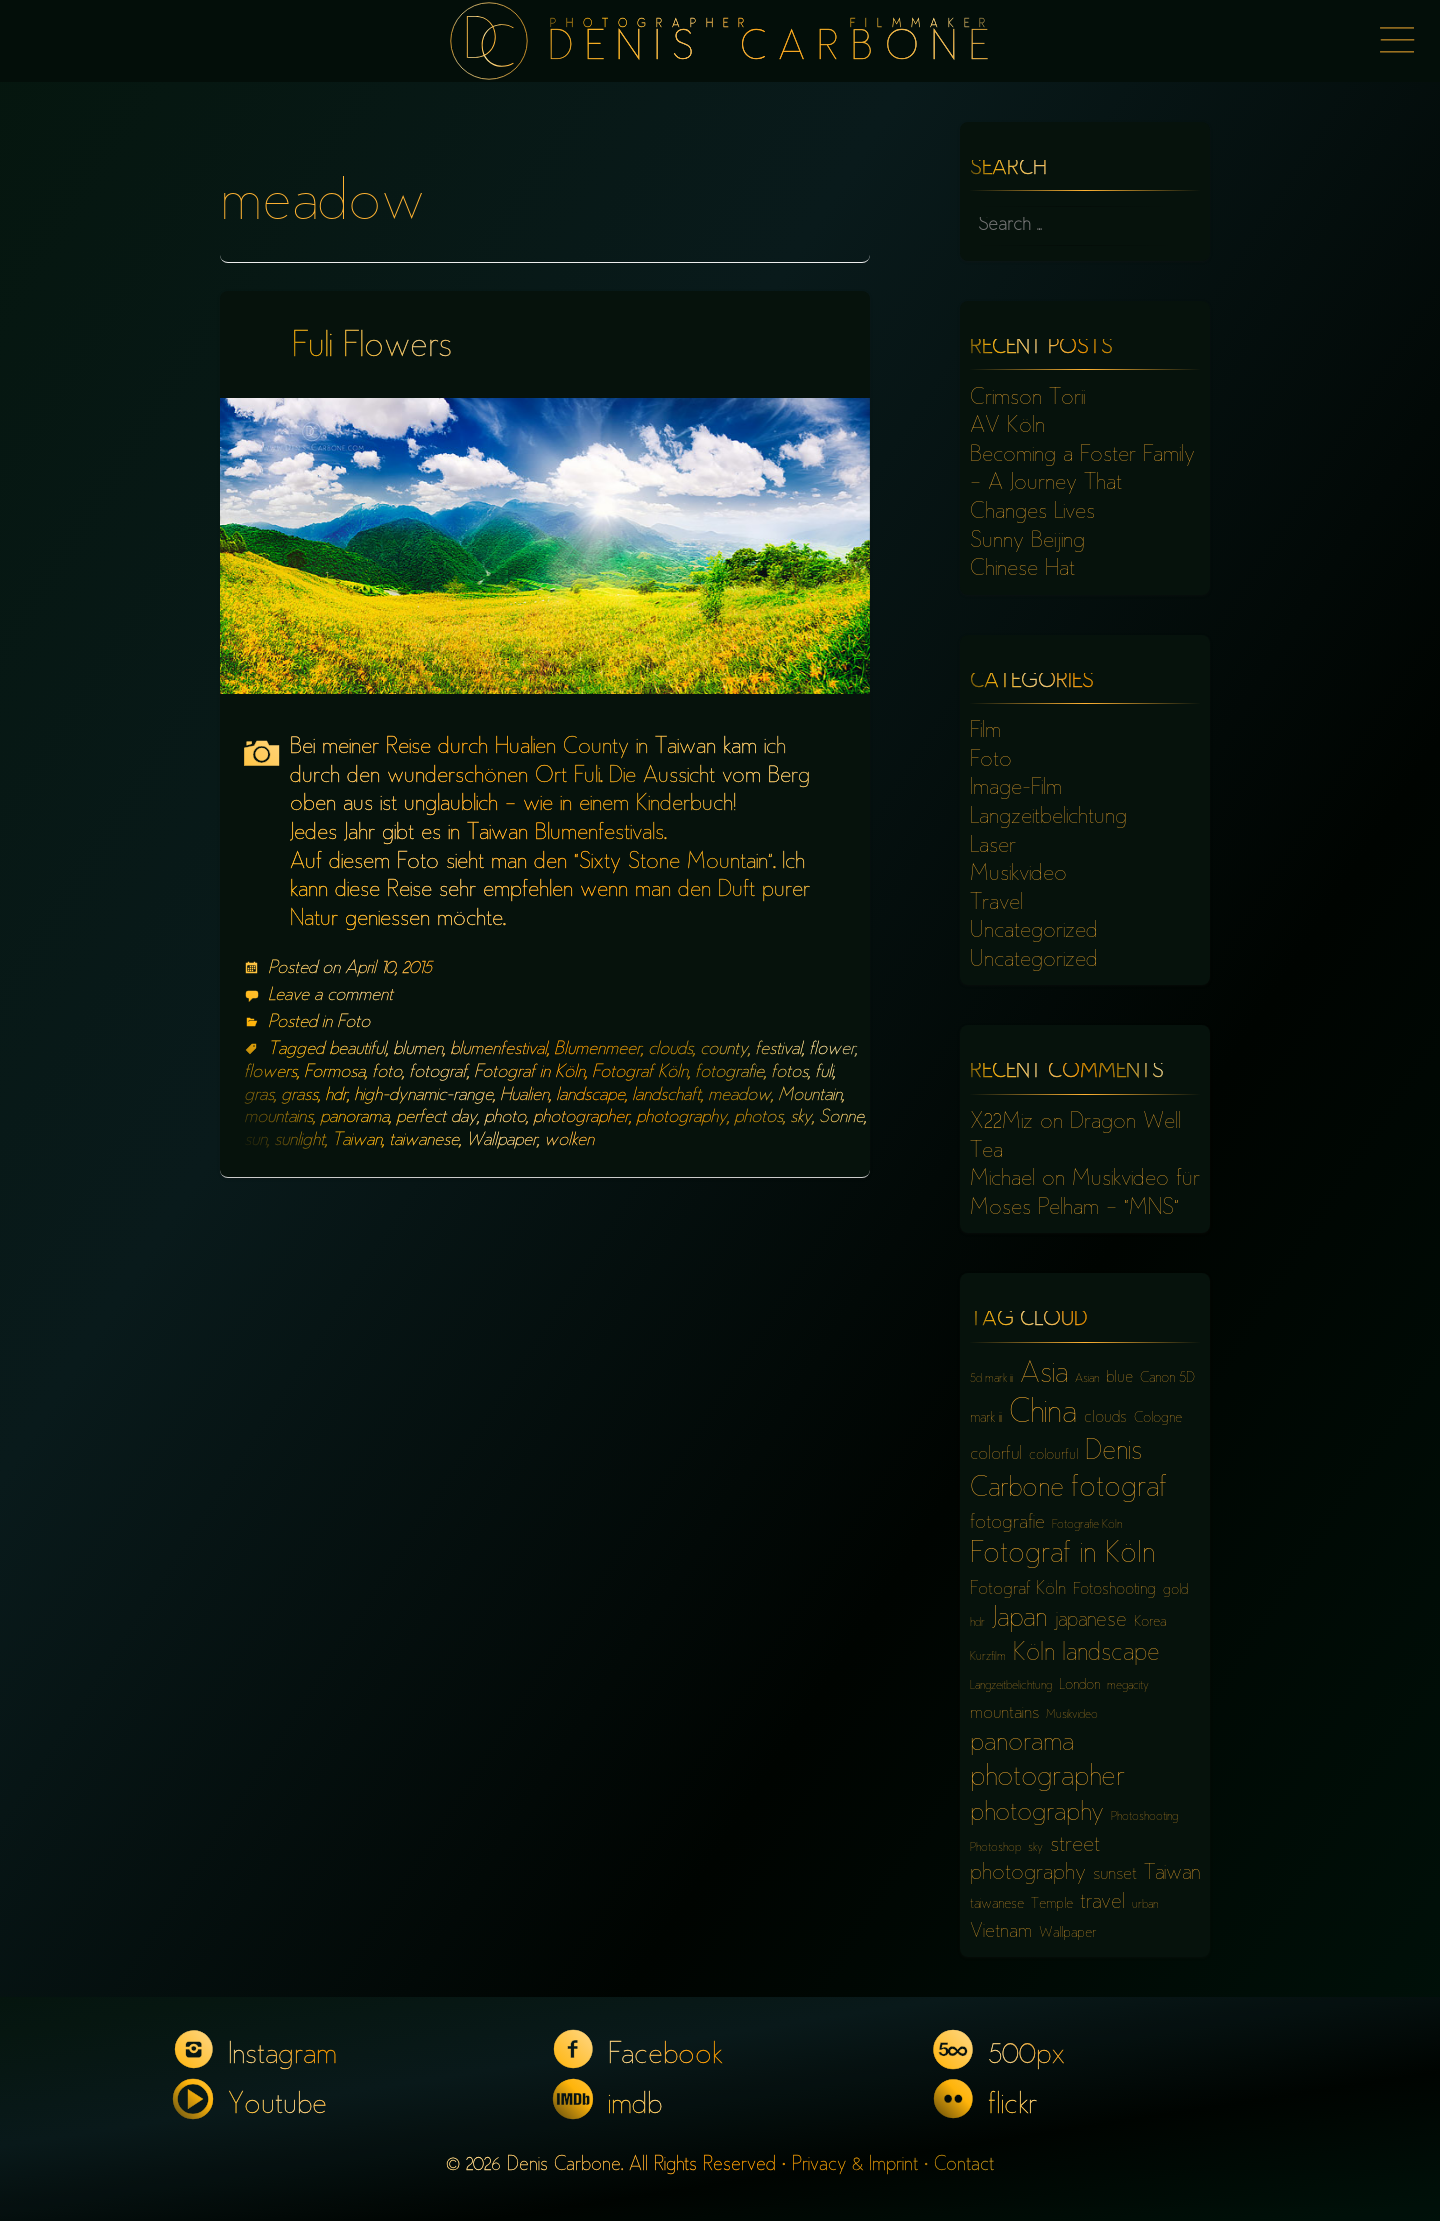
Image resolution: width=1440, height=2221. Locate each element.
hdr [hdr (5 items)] (977, 1623)
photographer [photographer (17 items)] (1047, 1778)
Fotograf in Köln (529, 1073)
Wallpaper (501, 1141)
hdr (336, 1096)
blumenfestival (498, 1050)
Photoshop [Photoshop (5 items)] (995, 1848)
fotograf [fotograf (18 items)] (1119, 1489)
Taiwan (357, 1141)
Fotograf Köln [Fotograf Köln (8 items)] (1018, 1590)
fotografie (729, 1073)
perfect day (436, 1118)
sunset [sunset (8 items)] (1115, 1875)
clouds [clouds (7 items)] (1105, 1418)
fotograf (438, 1073)
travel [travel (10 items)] (1102, 1903)
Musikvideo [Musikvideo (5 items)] (1072, 1715)
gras (259, 1096)
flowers (270, 1073)
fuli (824, 1073)
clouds (670, 1050)
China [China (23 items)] (1043, 1414)
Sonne (841, 1118)
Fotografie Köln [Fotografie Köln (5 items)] (1087, 1525)
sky (801, 1118)
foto (387, 1073)
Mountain (810, 1096)
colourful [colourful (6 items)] (1053, 1455)
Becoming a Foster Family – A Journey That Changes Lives (1082, 484)
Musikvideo (1018, 875)
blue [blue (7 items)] (1119, 1378)
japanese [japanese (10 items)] (1090, 1621)
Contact (964, 2165)
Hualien (524, 1096)
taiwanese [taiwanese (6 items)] (997, 1904)
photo (505, 1118)
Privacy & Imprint (855, 2165)
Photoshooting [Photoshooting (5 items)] (1144, 1817)
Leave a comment (330, 996)
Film (985, 732)
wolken (569, 1141)
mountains (278, 1118)
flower (832, 1050)
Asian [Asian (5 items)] (1087, 1379)
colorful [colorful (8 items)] (996, 1455)
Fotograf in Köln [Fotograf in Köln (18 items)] (1062, 1555)
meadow (739, 1096)
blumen (418, 1050)
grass (299, 1096)
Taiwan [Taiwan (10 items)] (1172, 1874)
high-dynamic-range (423, 1096)
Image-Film (1016, 789)
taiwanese (424, 1141)
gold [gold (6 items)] (1175, 1590)
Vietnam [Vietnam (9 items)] (1001, 1932)
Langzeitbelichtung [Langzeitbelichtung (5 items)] (1011, 1686)
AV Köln (1007, 427)
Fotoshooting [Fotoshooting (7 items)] (1114, 1590)
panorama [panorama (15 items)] (1022, 1744)
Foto (353, 1023)
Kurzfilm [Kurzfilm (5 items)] (988, 1657)
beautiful (357, 1050)
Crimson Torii (1027, 399)
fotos (789, 1073)
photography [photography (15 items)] (1037, 1814)
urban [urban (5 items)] (1145, 1905)
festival (778, 1050)
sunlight (299, 1141)
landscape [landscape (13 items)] (1111, 1654)
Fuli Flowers (372, 348)
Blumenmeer (597, 1050)
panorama (354, 1118)
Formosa (334, 1073)
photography (681, 1118)
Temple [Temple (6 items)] (1052, 1904)
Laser (993, 847)
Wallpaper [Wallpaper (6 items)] (1067, 1933)
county (724, 1050)
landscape (590, 1096)
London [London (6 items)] (1079, 1685)
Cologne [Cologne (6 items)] (1158, 1418)
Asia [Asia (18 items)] (1044, 1375)
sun (255, 1141)
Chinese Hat (1022, 570)
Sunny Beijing (1027, 542)
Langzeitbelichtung (1048, 818)
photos (758, 1118)
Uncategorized (1034, 932)
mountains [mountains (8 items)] (1004, 1714)
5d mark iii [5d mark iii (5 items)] (991, 1379)
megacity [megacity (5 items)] (1128, 1686)
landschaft (666, 1096)
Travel (996, 904)
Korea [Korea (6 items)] (1150, 1622)
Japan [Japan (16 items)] (1019, 1620)
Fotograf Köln (640, 1073)
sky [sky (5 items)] (1035, 1848)
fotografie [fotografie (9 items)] (1007, 1523)
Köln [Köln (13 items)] (1034, 1654)
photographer (581, 1118)
